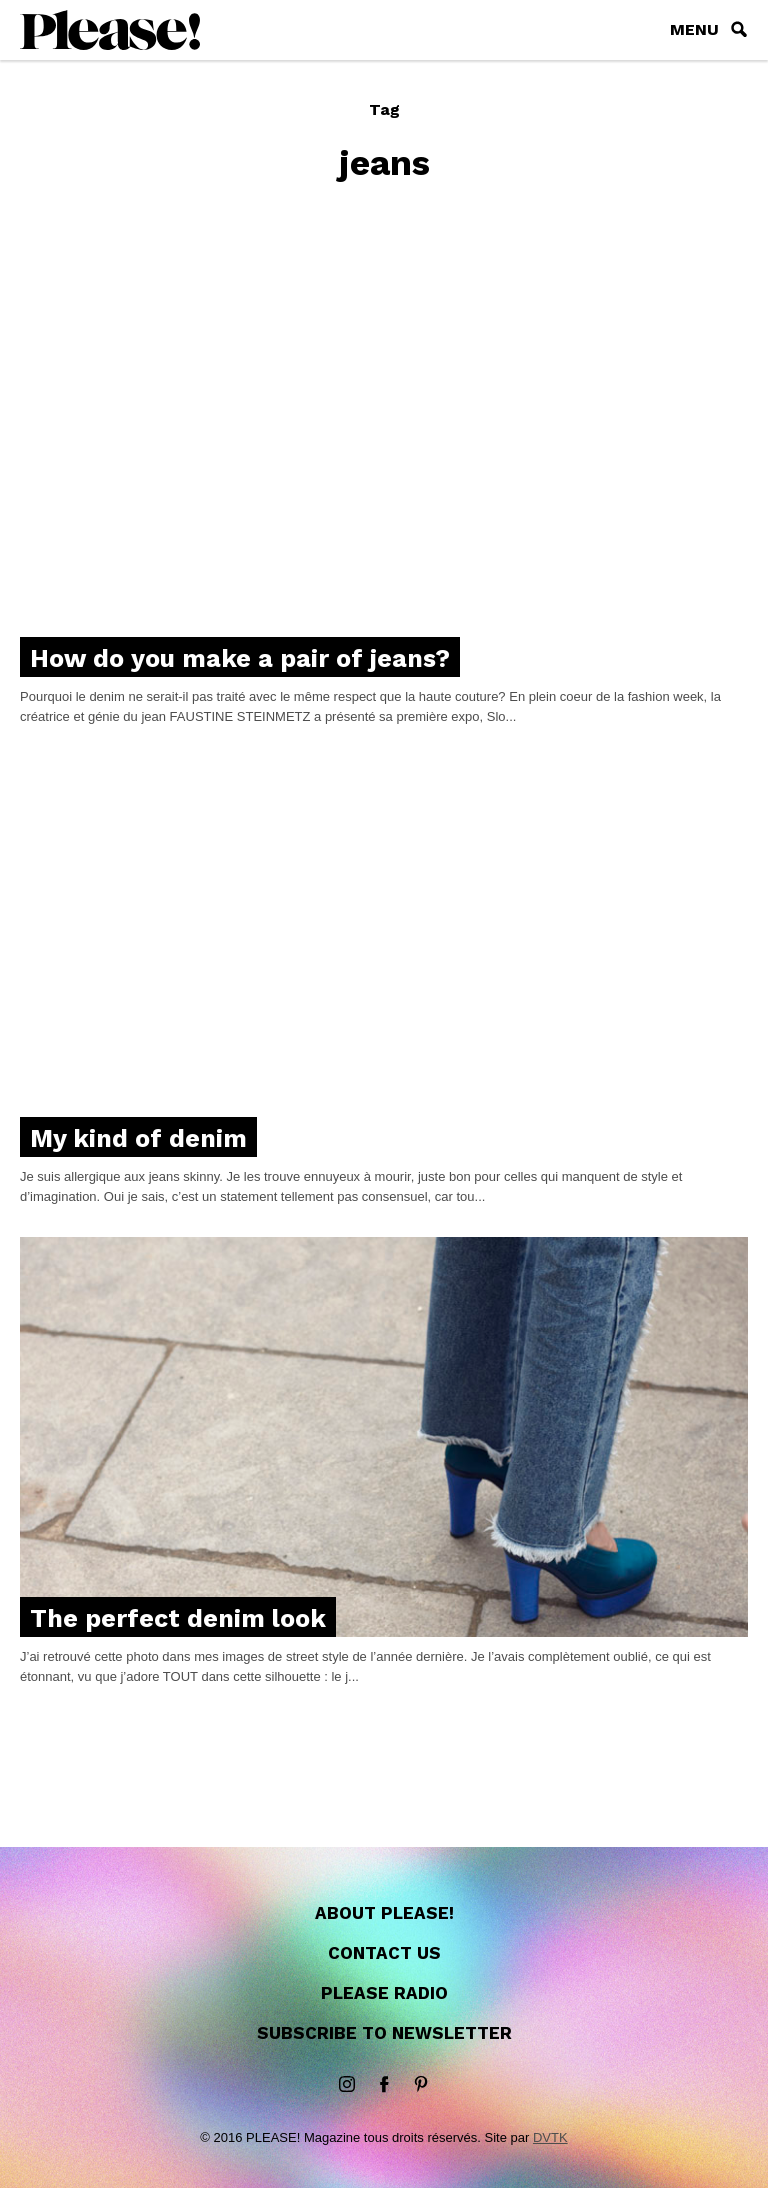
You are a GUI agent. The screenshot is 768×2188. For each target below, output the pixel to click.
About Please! (384, 1913)
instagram (347, 2085)
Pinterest (421, 2085)
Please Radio (384, 1993)
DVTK (550, 2137)
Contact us (384, 1953)
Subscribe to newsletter (384, 2033)
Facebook (384, 2085)
